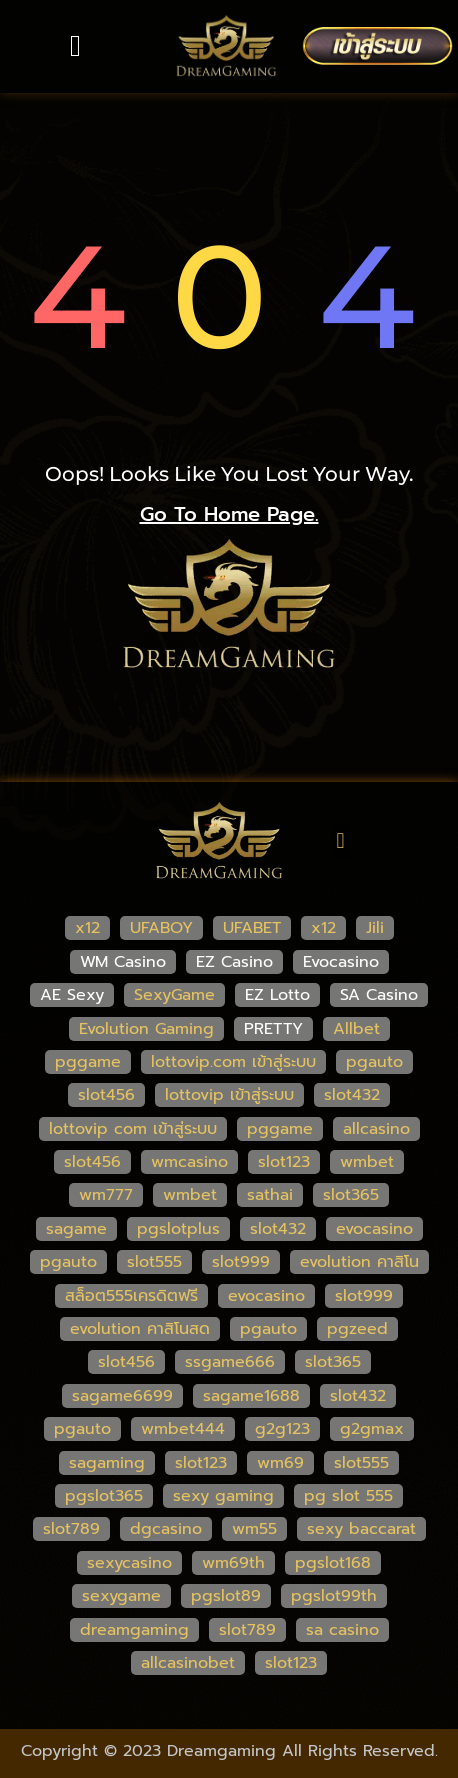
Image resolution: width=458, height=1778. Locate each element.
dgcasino (166, 1529)
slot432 (352, 1095)
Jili (375, 928)
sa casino (342, 1630)
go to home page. (229, 514)
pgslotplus (178, 1229)
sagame (76, 1229)
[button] (76, 46)
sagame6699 (122, 1396)
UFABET (252, 928)
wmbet (367, 1162)
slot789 (71, 1529)
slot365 (351, 1195)
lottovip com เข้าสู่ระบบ (133, 1129)
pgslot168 (333, 1563)
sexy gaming (223, 1496)
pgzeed (357, 1329)
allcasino (376, 1129)
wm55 (254, 1529)
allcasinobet (188, 1663)
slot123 (284, 1162)
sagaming (107, 1463)
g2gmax (372, 1429)
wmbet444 (183, 1429)
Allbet (356, 1029)
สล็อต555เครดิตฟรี (131, 1296)
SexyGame (174, 995)
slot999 (241, 1262)
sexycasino (129, 1563)
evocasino (374, 1229)
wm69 (280, 1463)
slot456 (106, 1095)
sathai (270, 1195)
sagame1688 (251, 1396)
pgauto (374, 1062)
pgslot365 (104, 1496)
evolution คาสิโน (359, 1262)
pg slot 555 (348, 1496)
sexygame (121, 1596)
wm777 (106, 1195)
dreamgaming (134, 1630)
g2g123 (282, 1429)
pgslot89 (226, 1596)
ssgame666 (230, 1362)
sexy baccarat (361, 1529)
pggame (88, 1062)
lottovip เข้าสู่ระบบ (229, 1095)
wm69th (233, 1563)
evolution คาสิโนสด (140, 1329)
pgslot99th (334, 1596)
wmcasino (189, 1162)
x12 (87, 928)
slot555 (154, 1262)
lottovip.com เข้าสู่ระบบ (233, 1062)
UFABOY (161, 928)
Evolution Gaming (146, 1029)
